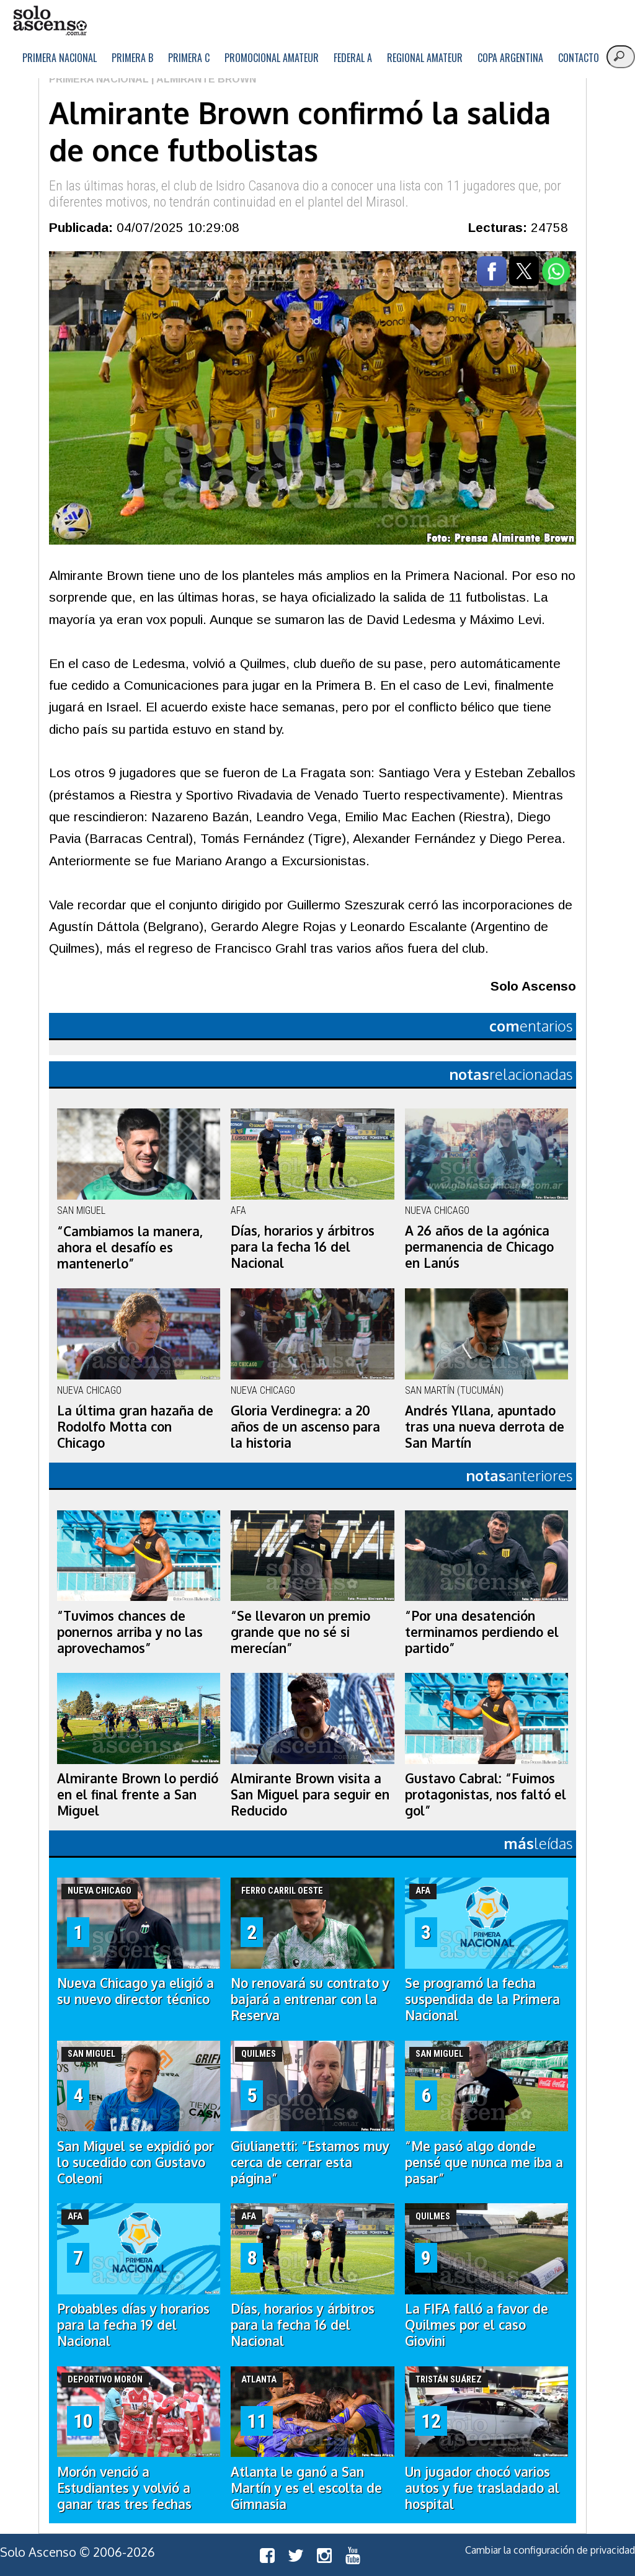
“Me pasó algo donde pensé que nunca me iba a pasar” (484, 2162)
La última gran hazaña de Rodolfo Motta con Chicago (135, 1426)
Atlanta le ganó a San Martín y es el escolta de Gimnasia (306, 2488)
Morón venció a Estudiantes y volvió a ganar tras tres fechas (124, 2488)
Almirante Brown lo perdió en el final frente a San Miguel (137, 1794)
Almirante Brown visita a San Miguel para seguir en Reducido (310, 1794)
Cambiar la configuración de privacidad (550, 2550)
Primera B (132, 57)
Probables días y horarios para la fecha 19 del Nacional (133, 2325)
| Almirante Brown (202, 79)
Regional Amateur (425, 57)
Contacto (578, 57)
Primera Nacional (59, 57)
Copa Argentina (510, 57)
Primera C (189, 57)
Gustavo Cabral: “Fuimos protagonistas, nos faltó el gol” (485, 1794)
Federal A (353, 57)
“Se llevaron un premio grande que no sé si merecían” (300, 1632)
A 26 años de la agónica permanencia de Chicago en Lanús (479, 1247)
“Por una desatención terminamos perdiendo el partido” (482, 1632)
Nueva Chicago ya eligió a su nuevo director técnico (135, 1991)
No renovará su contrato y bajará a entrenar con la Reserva (310, 1999)
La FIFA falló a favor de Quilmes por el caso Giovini (476, 2325)
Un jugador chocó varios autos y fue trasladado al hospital (482, 2488)
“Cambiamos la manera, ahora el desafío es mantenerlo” (130, 1247)
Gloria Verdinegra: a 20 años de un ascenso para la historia (305, 1426)
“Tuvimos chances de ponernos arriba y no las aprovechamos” (130, 1632)
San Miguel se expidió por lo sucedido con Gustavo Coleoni (135, 2162)
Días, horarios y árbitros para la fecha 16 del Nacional (303, 1247)
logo (49, 21)
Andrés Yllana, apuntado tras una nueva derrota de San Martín (484, 1426)
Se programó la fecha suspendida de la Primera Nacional (482, 1999)
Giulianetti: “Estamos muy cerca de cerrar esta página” (310, 2162)
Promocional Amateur (271, 57)
